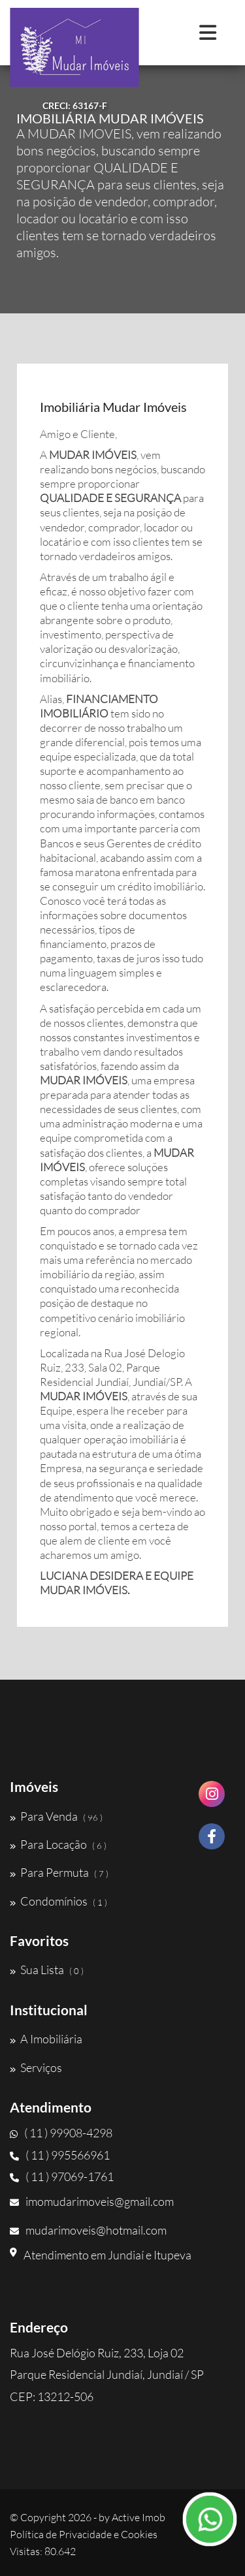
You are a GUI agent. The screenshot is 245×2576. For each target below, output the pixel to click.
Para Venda (56, 1816)
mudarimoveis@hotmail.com (88, 2230)
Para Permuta (59, 1872)
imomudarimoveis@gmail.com (92, 2201)
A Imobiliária (46, 2039)
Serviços (36, 2067)
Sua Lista (47, 1969)
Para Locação (58, 1844)
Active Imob (138, 2517)
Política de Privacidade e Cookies (83, 2534)
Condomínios (58, 1901)
